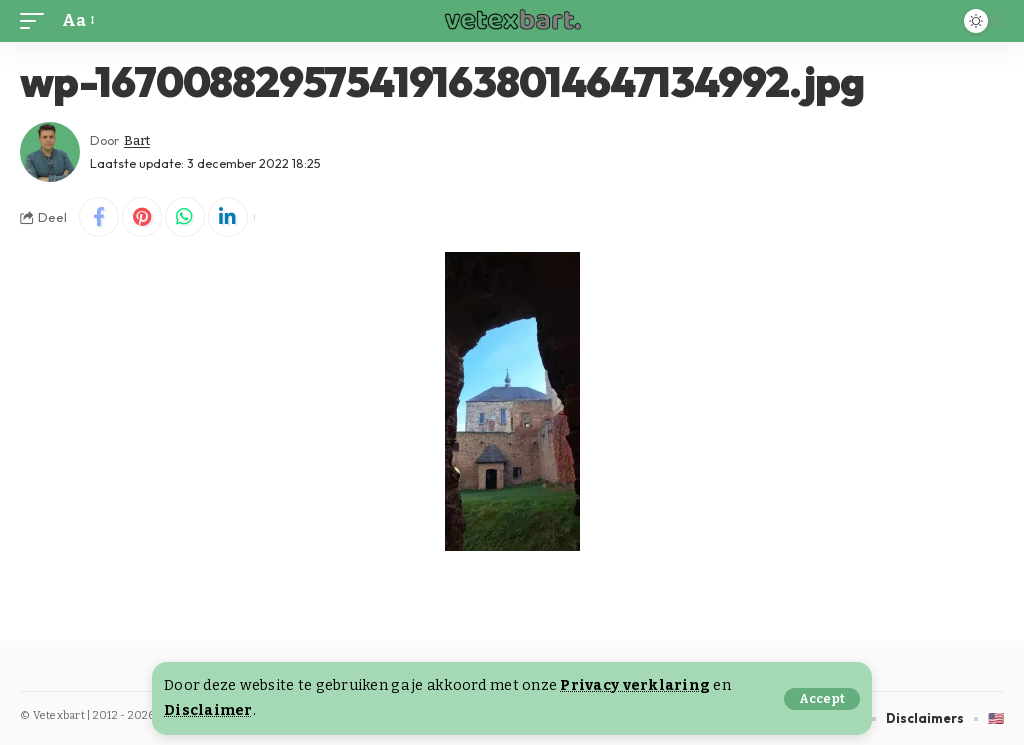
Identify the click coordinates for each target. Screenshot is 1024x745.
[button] (822, 699)
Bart (137, 140)
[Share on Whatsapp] (185, 217)
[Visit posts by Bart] (50, 152)
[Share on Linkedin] (228, 217)
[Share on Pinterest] (142, 217)
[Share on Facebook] (99, 217)
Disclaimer (208, 710)
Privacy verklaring (635, 685)
